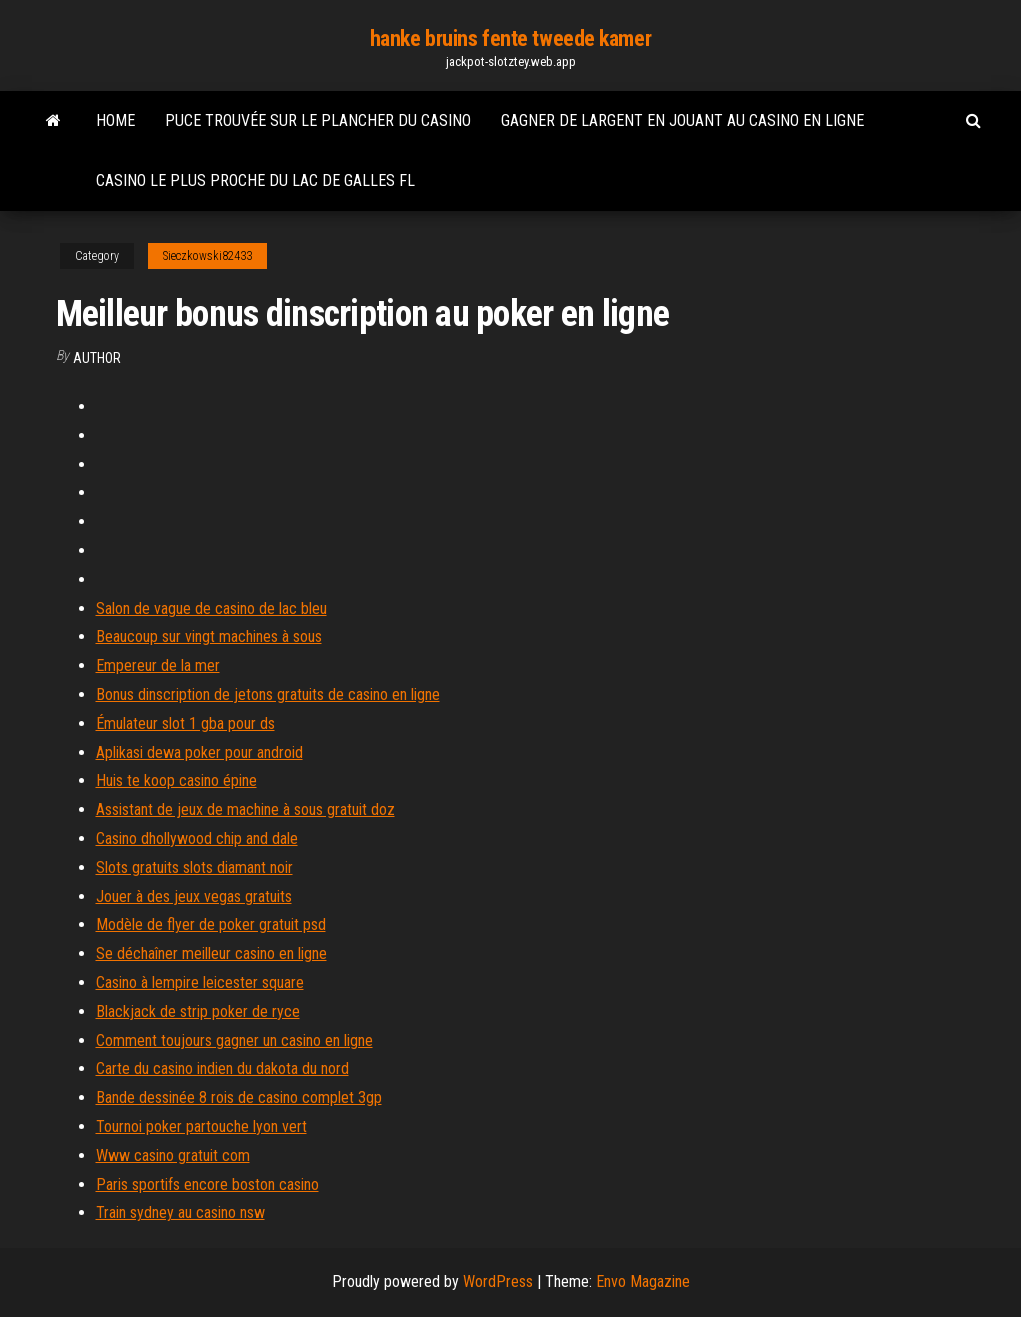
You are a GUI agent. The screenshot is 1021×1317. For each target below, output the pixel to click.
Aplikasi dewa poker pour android (199, 752)
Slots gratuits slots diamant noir (194, 867)
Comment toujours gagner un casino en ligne (234, 1040)
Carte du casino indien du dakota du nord (222, 1068)
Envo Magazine (643, 1281)
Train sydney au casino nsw (180, 1212)
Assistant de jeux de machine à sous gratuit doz (245, 809)
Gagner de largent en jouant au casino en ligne (682, 120)
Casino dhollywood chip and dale (197, 838)
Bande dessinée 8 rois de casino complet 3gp (239, 1097)
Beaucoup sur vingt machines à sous (209, 636)
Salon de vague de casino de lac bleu (211, 608)
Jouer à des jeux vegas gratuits (194, 896)
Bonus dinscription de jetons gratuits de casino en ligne (268, 694)
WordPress (498, 1281)
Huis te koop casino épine (176, 780)
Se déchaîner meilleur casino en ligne (211, 953)
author (97, 358)
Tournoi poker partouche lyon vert (201, 1126)
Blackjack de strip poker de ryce (198, 1011)
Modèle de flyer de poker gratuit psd (211, 924)
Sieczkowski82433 (207, 256)
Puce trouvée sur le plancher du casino (318, 120)
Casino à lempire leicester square (200, 982)
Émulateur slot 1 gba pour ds (185, 723)
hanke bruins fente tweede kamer (510, 38)
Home (115, 120)
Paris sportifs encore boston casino (207, 1184)
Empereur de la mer (158, 665)
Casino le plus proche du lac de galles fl (255, 180)
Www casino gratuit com (173, 1155)
